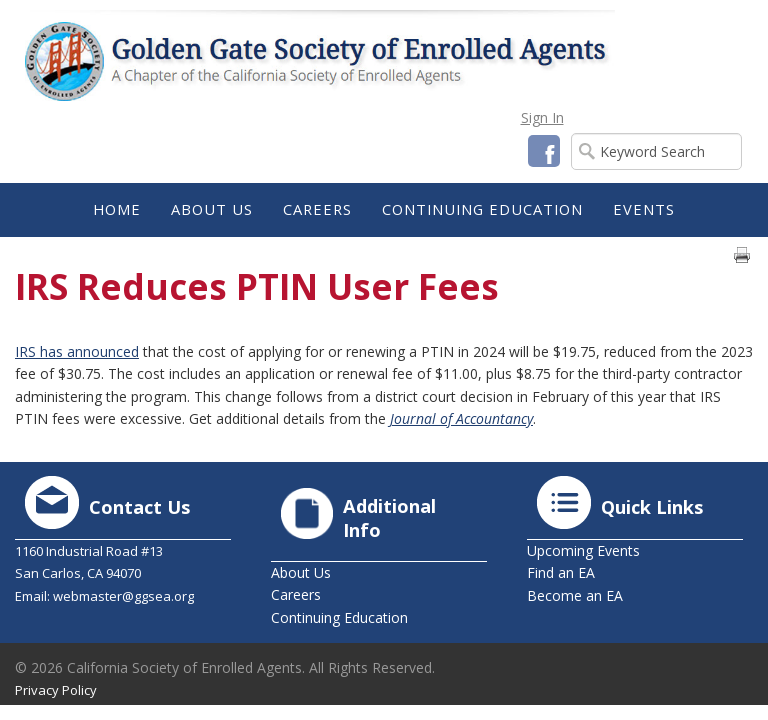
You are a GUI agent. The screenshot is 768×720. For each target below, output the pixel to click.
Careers (296, 594)
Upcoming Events (583, 550)
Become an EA (575, 595)
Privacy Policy (56, 690)
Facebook (544, 151)
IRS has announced (77, 351)
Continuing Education (339, 617)
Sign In (542, 117)
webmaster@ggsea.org (123, 596)
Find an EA (561, 572)
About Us (301, 572)
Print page (742, 255)
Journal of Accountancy (461, 418)
